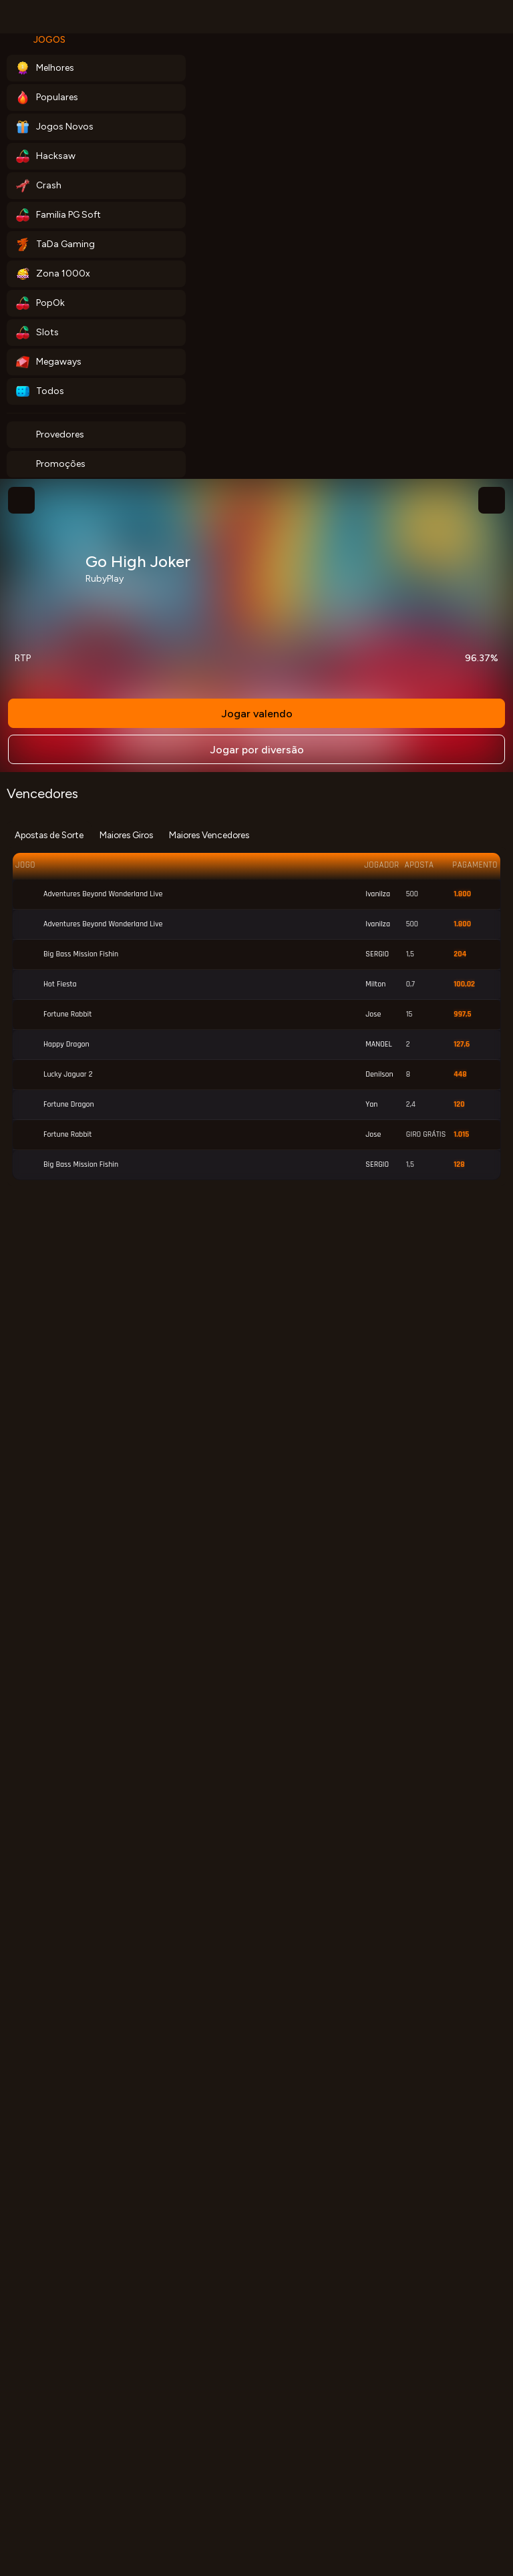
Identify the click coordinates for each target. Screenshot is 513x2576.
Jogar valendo (257, 713)
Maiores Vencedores (209, 835)
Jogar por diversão (257, 749)
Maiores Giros (126, 835)
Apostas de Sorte (49, 835)
